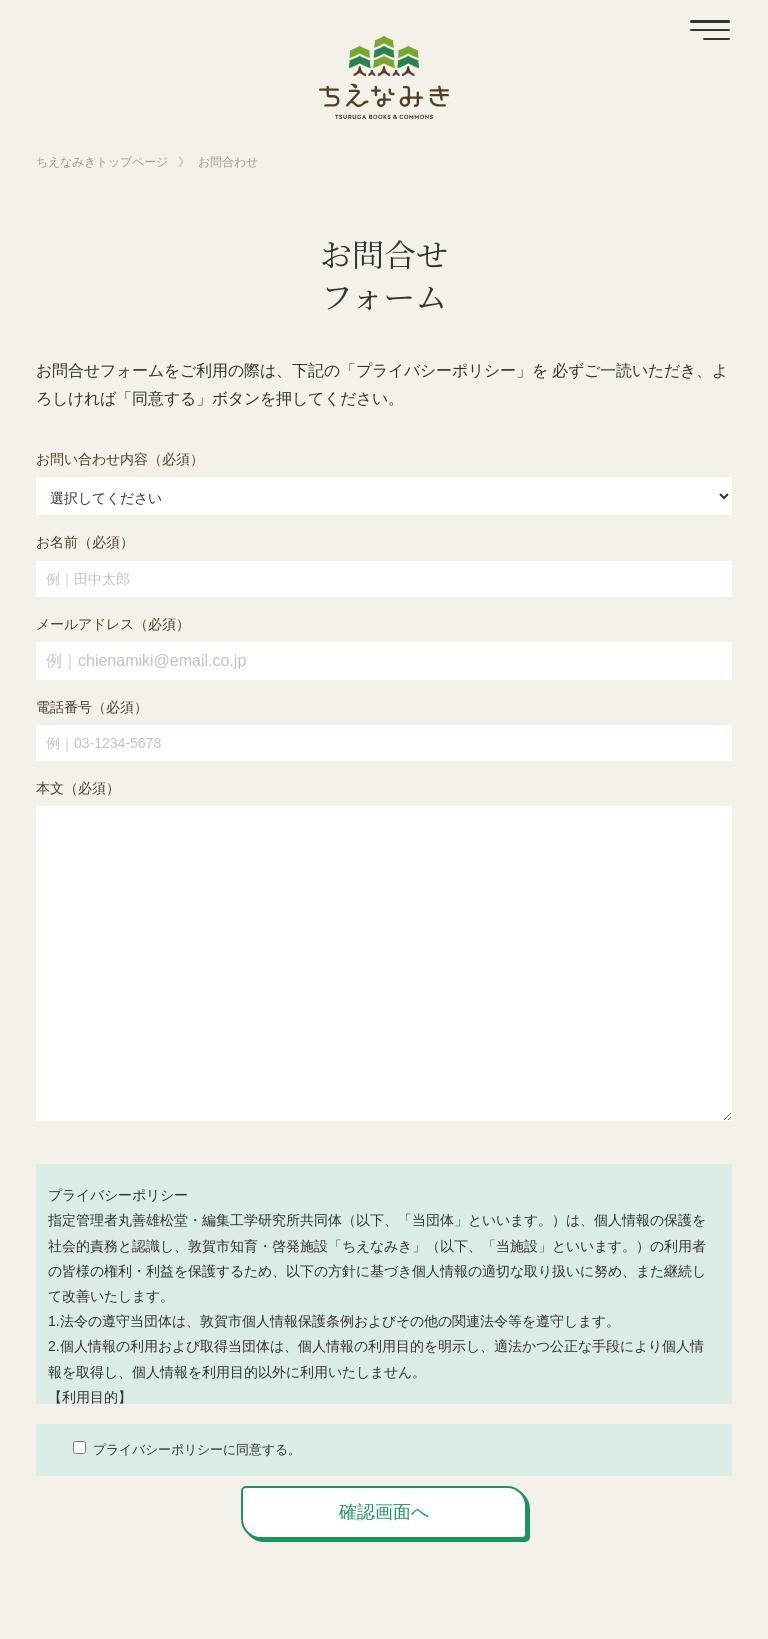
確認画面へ (384, 1512)
